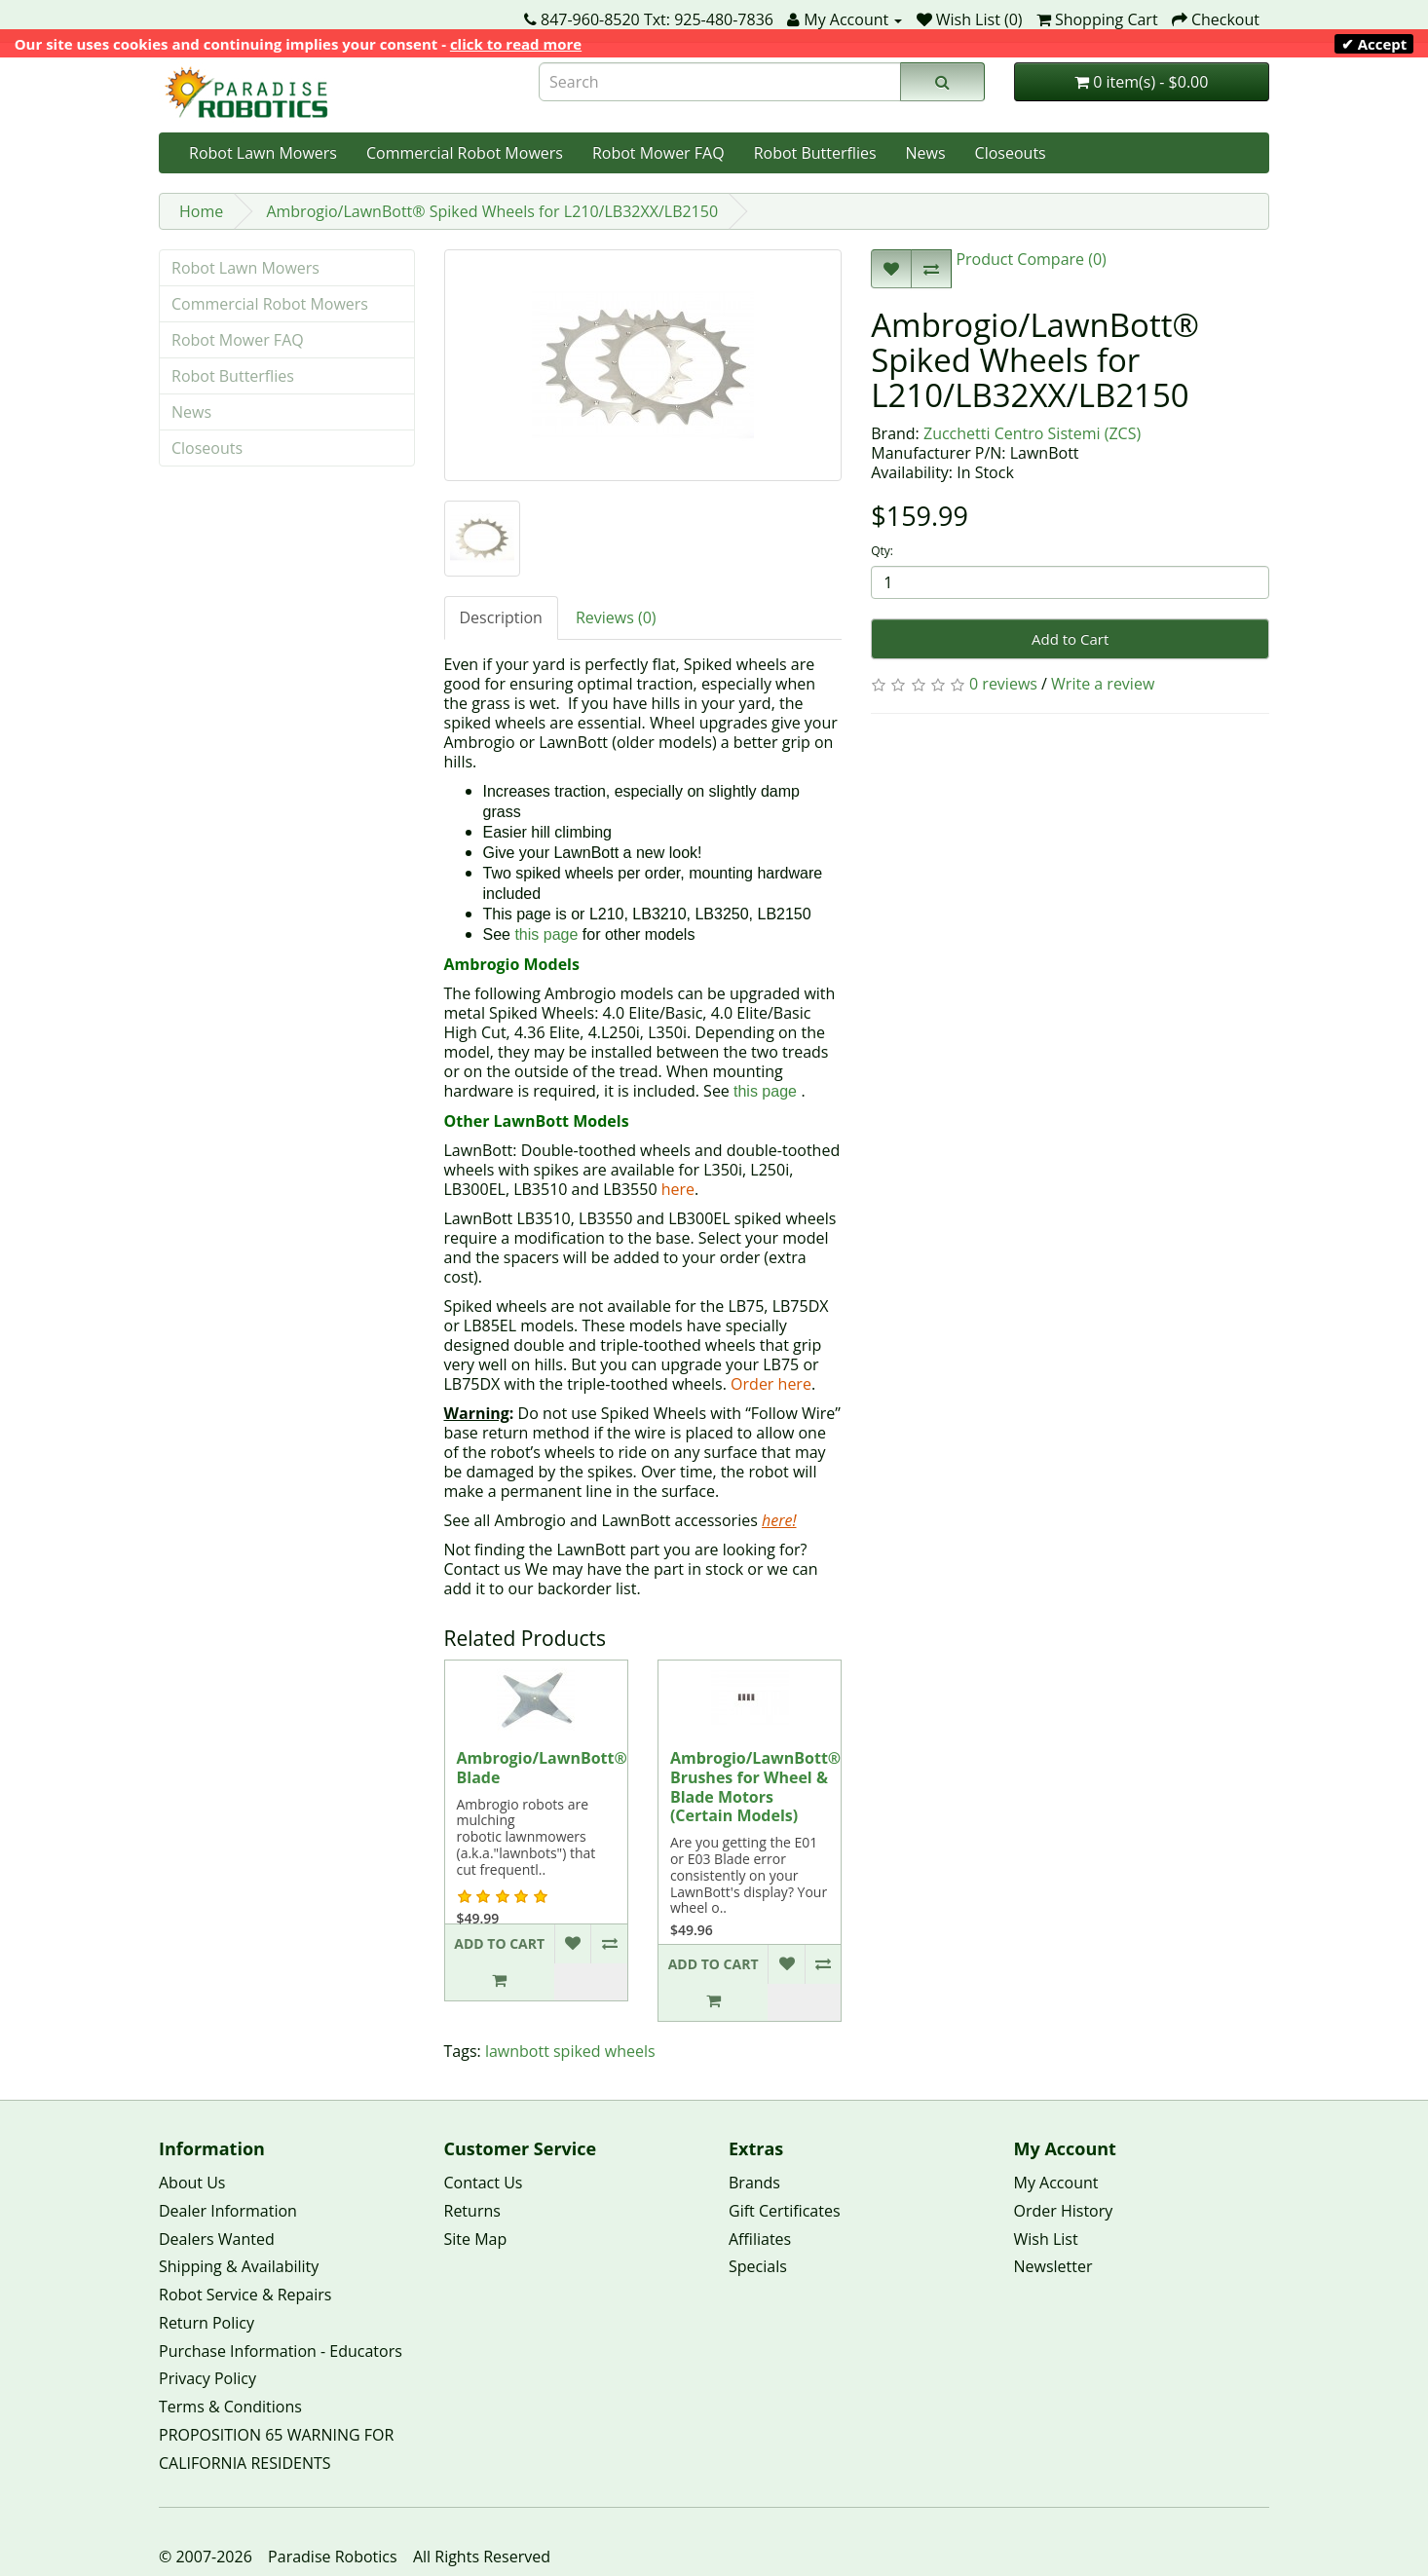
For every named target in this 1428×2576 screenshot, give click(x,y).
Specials (758, 2266)
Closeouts (1010, 153)
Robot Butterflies (815, 153)
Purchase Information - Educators (280, 2351)
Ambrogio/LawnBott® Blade (542, 1767)
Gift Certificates (785, 2210)
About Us (192, 2182)
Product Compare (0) (1029, 259)
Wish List (1046, 2239)
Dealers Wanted (217, 2239)
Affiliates (760, 2239)
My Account (1056, 2182)
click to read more (516, 44)
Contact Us (483, 2182)
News (926, 153)
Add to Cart (1070, 639)
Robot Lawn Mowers (263, 153)
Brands (754, 2182)
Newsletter (1053, 2266)
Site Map (475, 2239)
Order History (1063, 2210)
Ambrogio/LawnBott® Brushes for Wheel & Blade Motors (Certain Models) (755, 1786)
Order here (771, 1384)
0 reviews (1003, 683)
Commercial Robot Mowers (464, 153)
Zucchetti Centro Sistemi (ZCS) (1032, 433)
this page (546, 934)
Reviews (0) (616, 617)
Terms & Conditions (230, 2406)
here (678, 1189)
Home (201, 211)
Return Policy (206, 2322)
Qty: (882, 550)
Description (501, 617)
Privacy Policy (207, 2378)
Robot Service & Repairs (245, 2294)
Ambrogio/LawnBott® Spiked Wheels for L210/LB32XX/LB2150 (492, 211)
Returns (472, 2210)
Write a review (1102, 683)
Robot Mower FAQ (658, 153)
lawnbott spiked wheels (570, 2051)
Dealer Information (228, 2210)
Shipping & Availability (239, 2266)
